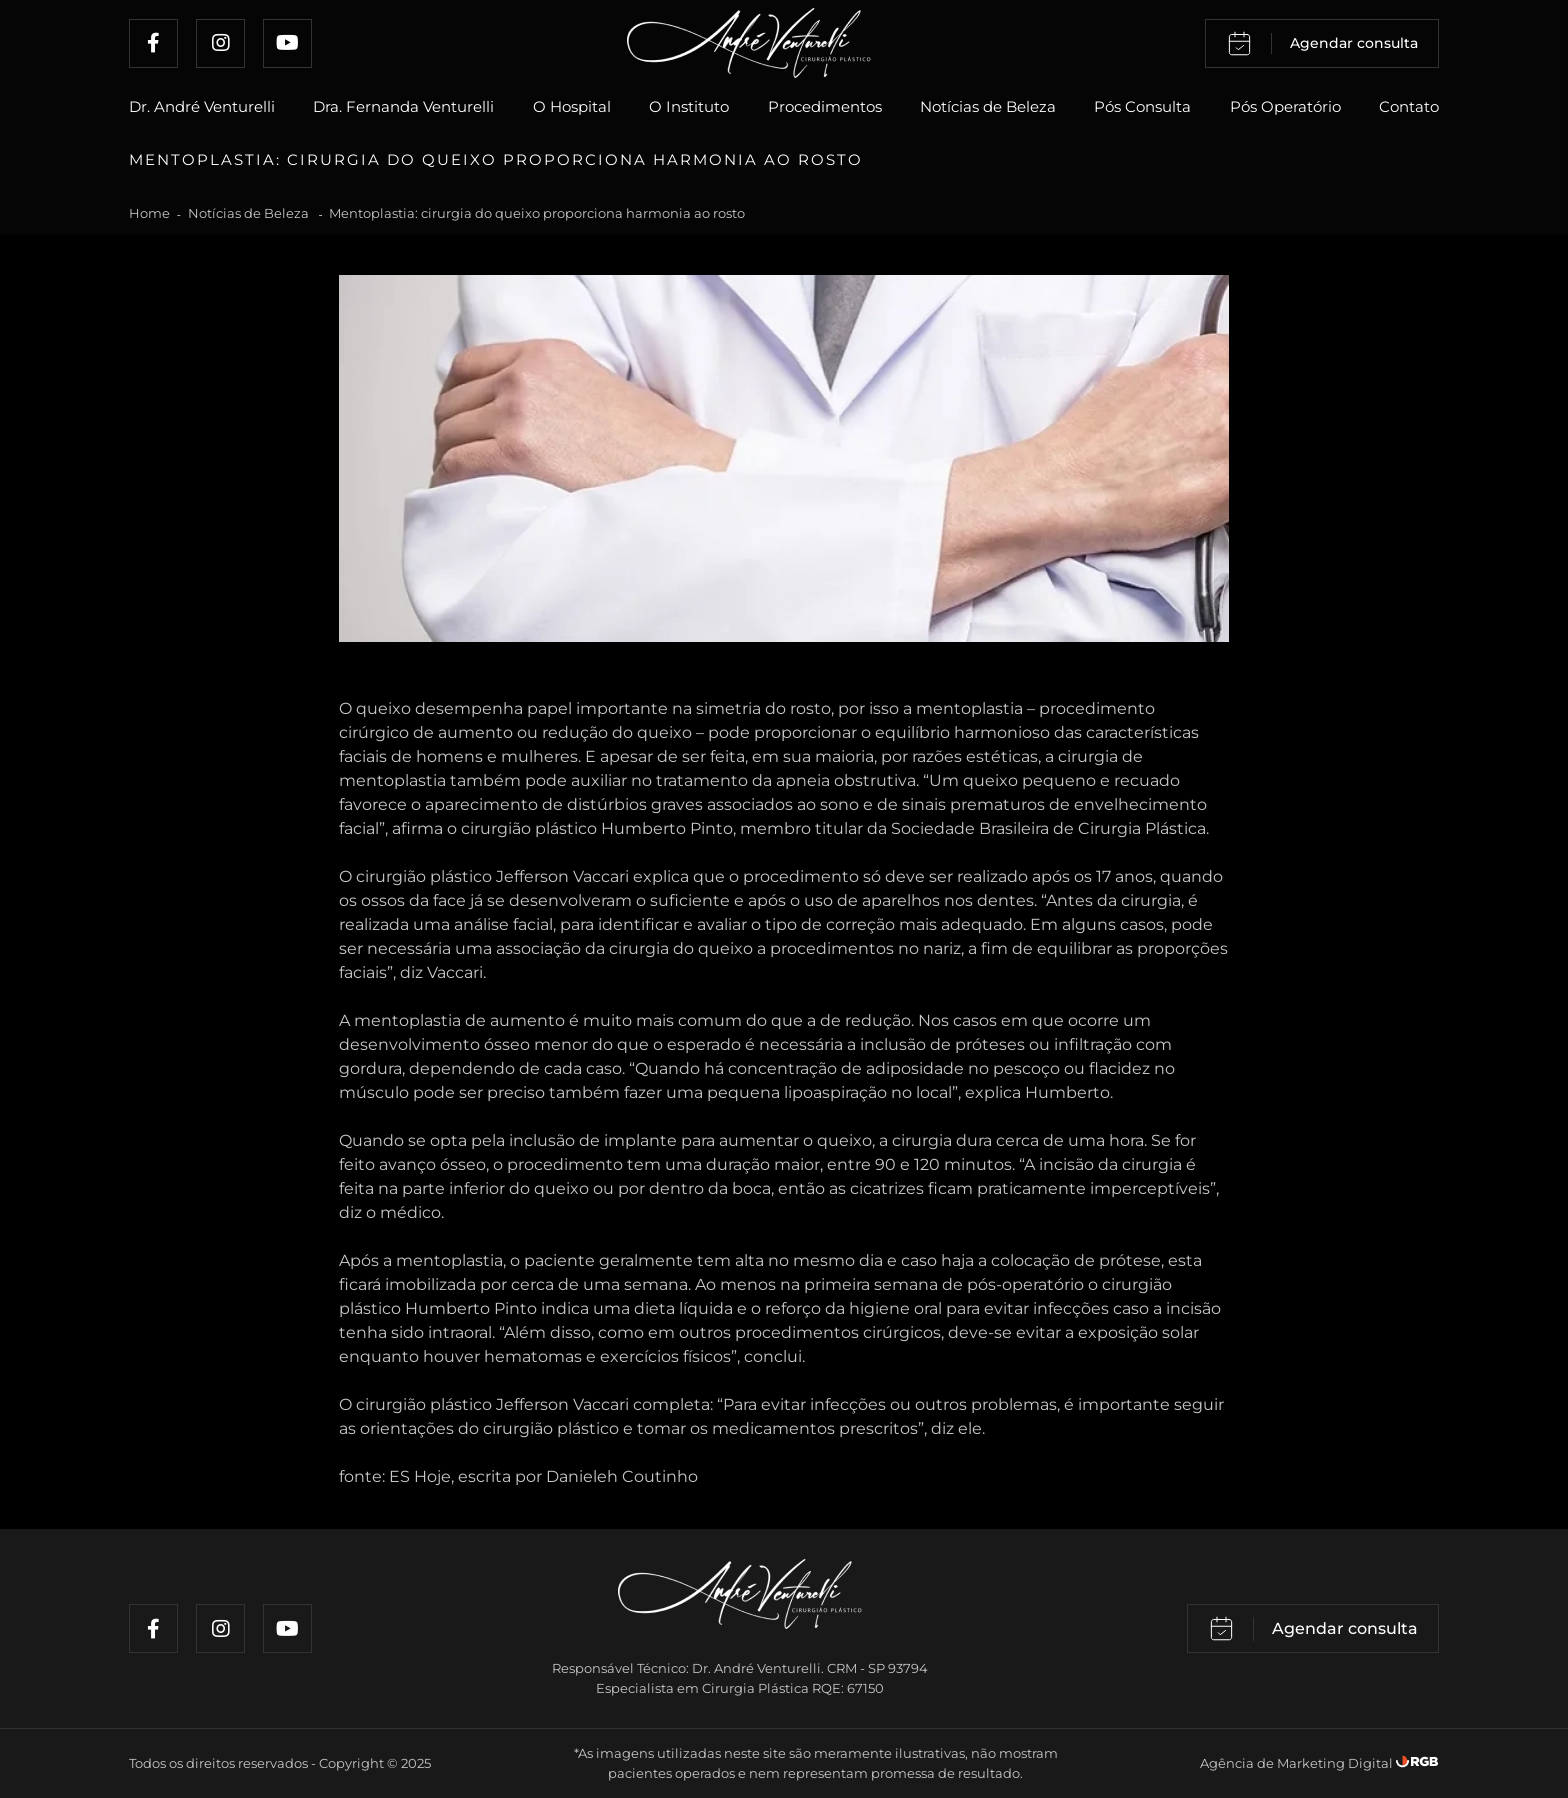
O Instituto (689, 106)
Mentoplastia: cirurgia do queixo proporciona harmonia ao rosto (537, 213)
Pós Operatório (1285, 106)
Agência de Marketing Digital (1298, 1763)
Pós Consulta (1142, 106)
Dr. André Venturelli (202, 106)
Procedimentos (825, 106)
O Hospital (572, 106)
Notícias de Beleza (988, 106)
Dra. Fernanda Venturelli (403, 106)
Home (149, 213)
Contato (1409, 106)
